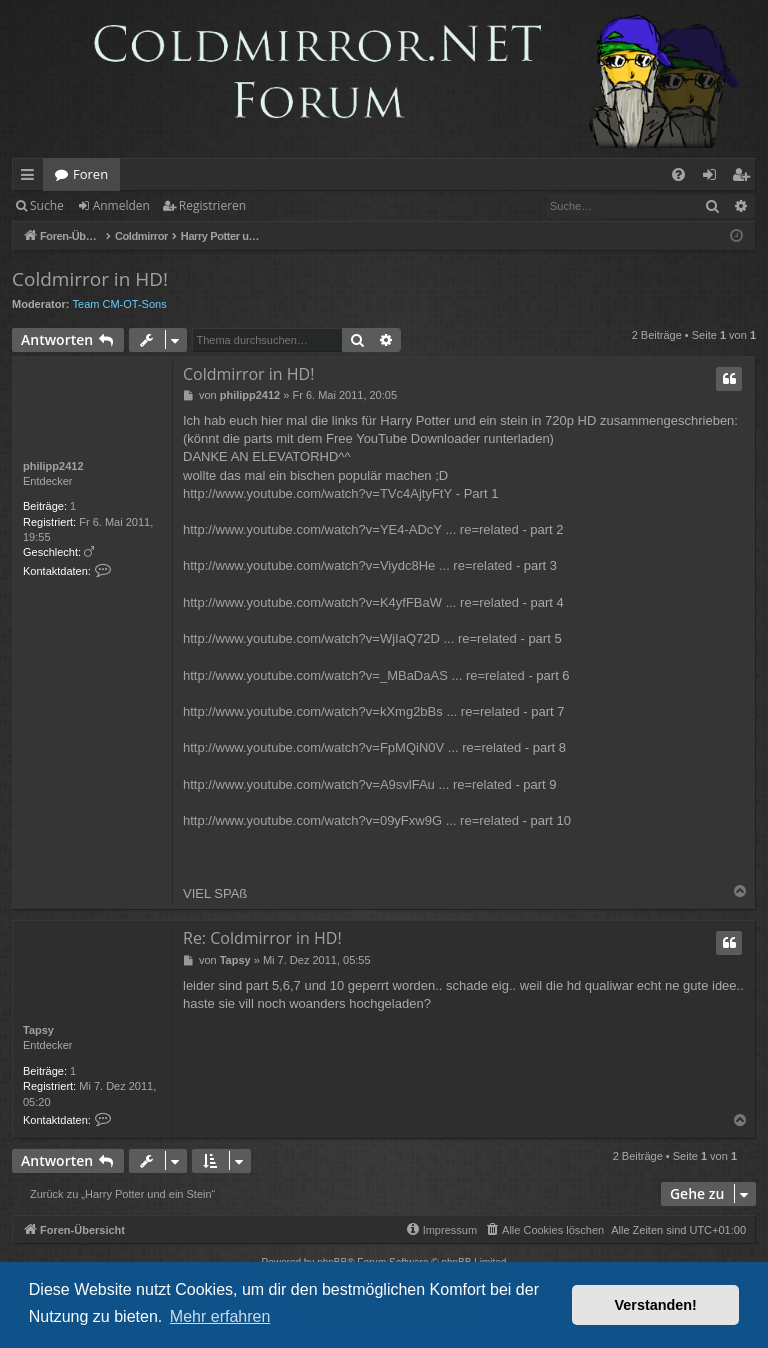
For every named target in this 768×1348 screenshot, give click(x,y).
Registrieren (212, 205)
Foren (90, 174)
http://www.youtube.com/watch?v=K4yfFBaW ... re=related (351, 602)
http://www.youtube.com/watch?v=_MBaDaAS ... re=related (354, 675)
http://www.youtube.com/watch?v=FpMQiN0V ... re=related (352, 747)
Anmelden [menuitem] (715, 178)
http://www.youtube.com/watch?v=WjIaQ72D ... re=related (350, 638)
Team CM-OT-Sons (120, 304)
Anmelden (121, 205)
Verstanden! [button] (656, 1305)
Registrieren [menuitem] (745, 178)
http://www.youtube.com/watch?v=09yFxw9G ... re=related (351, 820)
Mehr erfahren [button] (220, 1316)
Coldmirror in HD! (90, 279)
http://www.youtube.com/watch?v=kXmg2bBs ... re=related (351, 711)
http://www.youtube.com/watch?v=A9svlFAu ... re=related (347, 784)
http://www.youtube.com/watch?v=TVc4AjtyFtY (317, 493)
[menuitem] (678, 174)
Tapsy (38, 1030)
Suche (47, 205)
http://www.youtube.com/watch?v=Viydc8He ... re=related (347, 565)
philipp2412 (53, 466)
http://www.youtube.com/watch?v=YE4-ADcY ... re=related (351, 529)
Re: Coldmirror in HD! (262, 938)
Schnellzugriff (31, 178)
